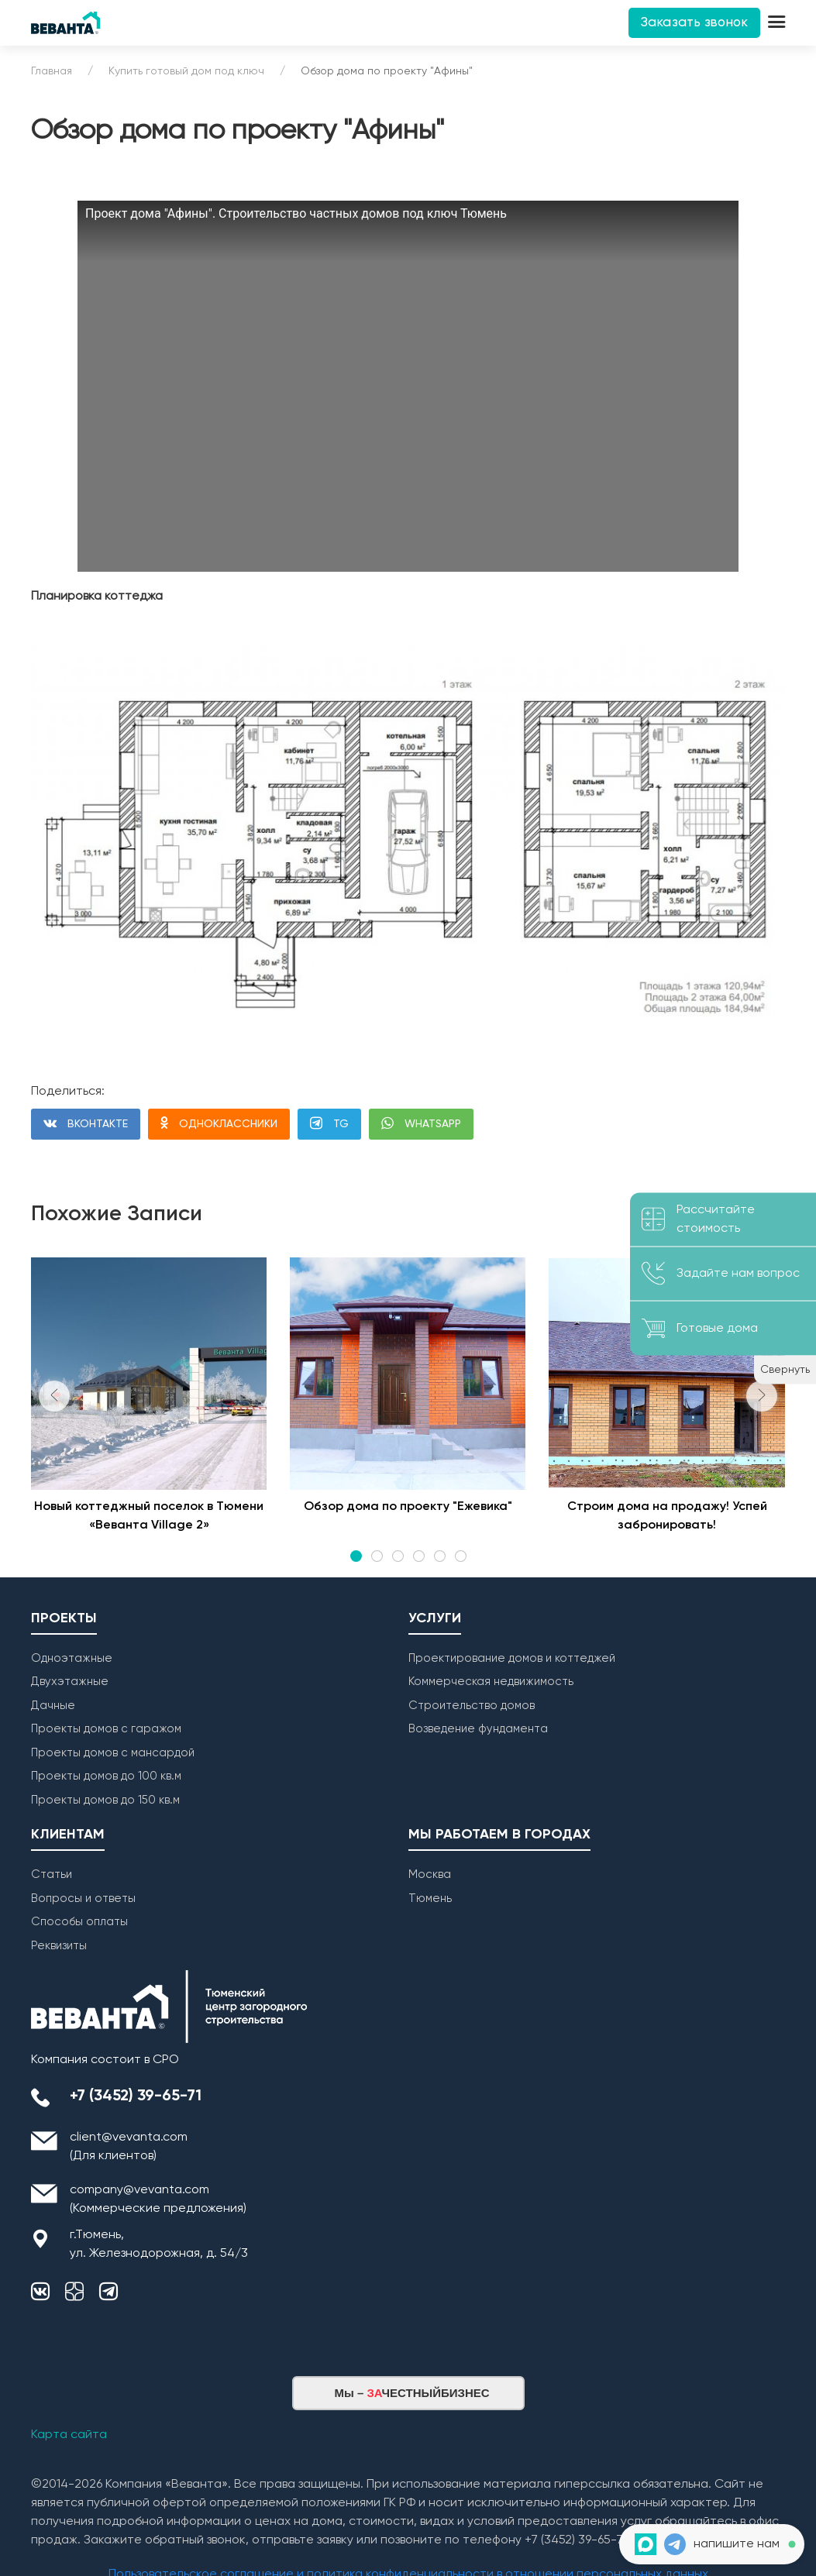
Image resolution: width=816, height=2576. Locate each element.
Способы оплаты (79, 1922)
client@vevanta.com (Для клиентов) (129, 2146)
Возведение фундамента (478, 1729)
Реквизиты (59, 1946)
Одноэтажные (71, 1658)
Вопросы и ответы (83, 1898)
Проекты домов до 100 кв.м (106, 1776)
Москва (429, 1874)
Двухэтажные (69, 1681)
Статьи (51, 1874)
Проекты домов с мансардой (113, 1753)
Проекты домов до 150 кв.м (105, 1800)
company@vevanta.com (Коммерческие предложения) (158, 2199)
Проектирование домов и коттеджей (511, 1658)
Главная (51, 71)
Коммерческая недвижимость (490, 1681)
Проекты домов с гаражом (106, 1729)
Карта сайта (69, 2435)
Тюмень (430, 1898)
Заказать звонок (694, 22)
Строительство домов (471, 1705)
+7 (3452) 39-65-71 (135, 2096)
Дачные (53, 1705)
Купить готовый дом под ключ (186, 71)
